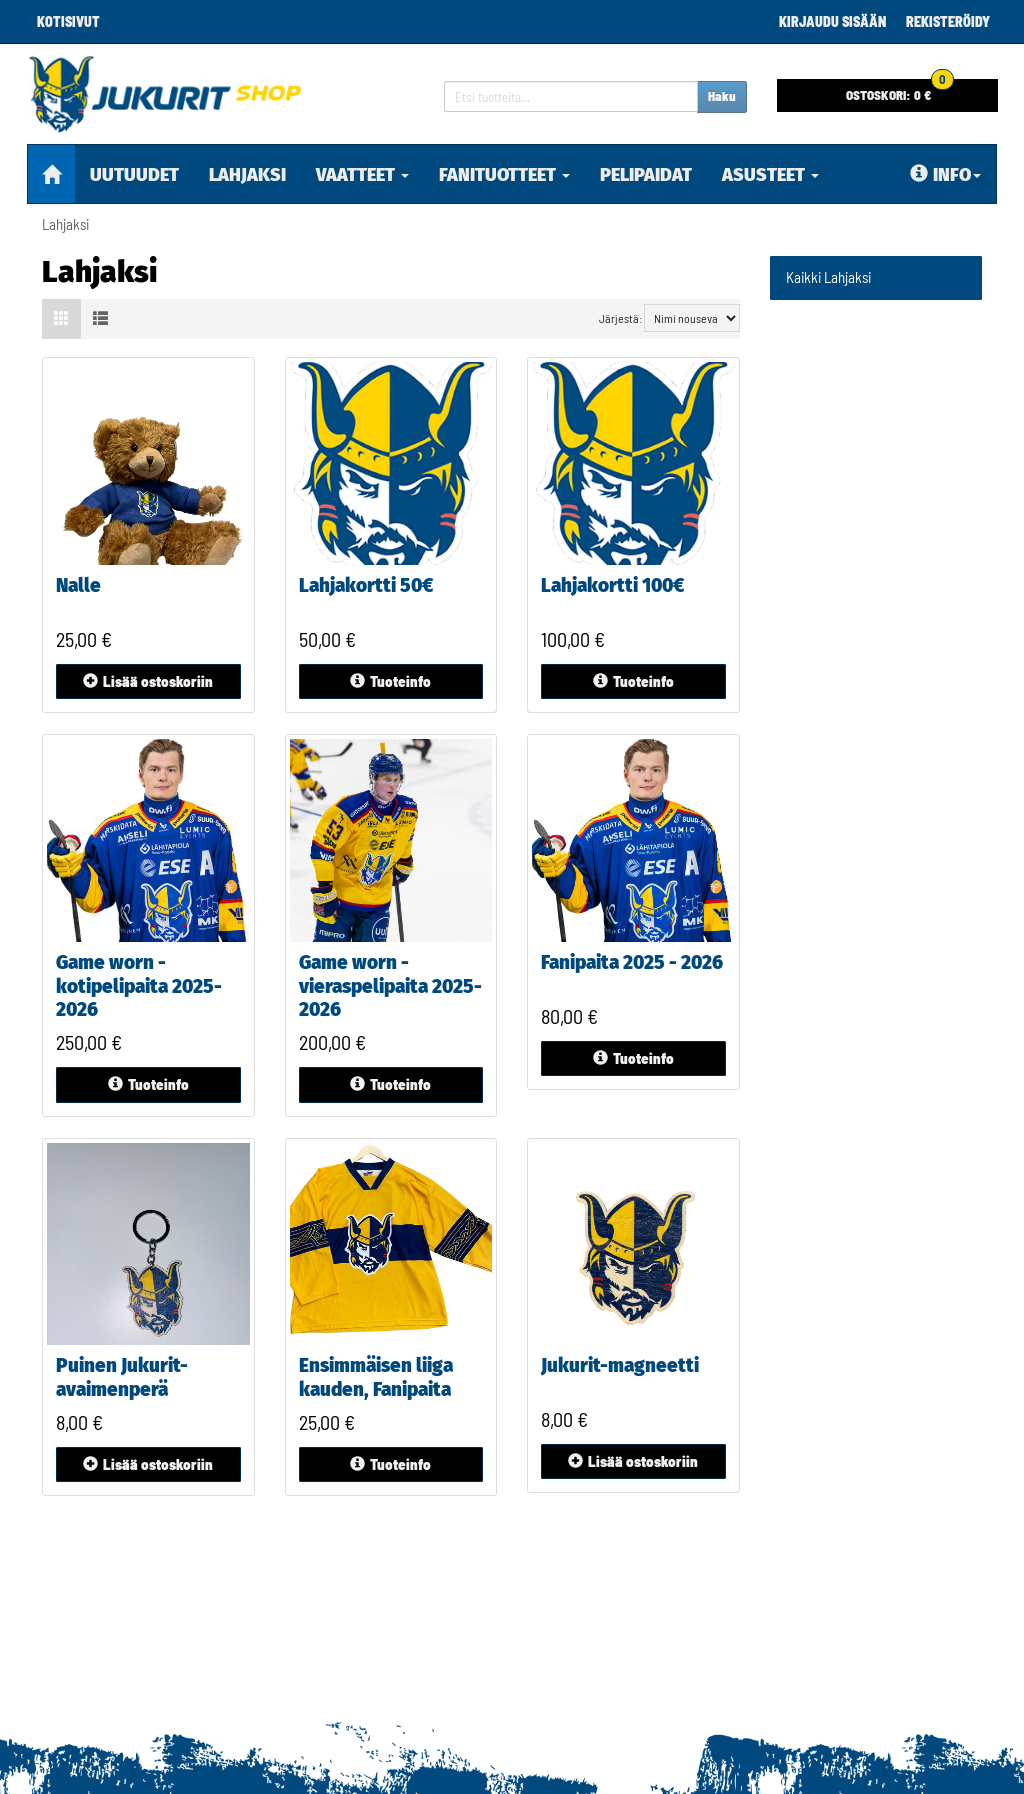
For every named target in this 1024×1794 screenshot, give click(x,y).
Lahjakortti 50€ (366, 585)
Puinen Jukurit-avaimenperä (122, 1377)
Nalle (78, 585)
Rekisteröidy (948, 21)
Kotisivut (68, 21)
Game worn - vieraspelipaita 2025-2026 (390, 986)
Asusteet (770, 175)
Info (945, 175)
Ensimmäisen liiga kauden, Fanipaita (376, 1377)
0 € (900, 91)
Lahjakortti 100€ (612, 585)
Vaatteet (362, 175)
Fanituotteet (504, 175)
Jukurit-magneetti (620, 1365)
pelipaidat (646, 175)
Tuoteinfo (390, 681)
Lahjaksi (247, 175)
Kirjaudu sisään (832, 21)
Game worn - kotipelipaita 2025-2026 (139, 986)
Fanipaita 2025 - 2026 (632, 962)
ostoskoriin (148, 681)
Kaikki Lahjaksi (828, 277)
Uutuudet (134, 175)
